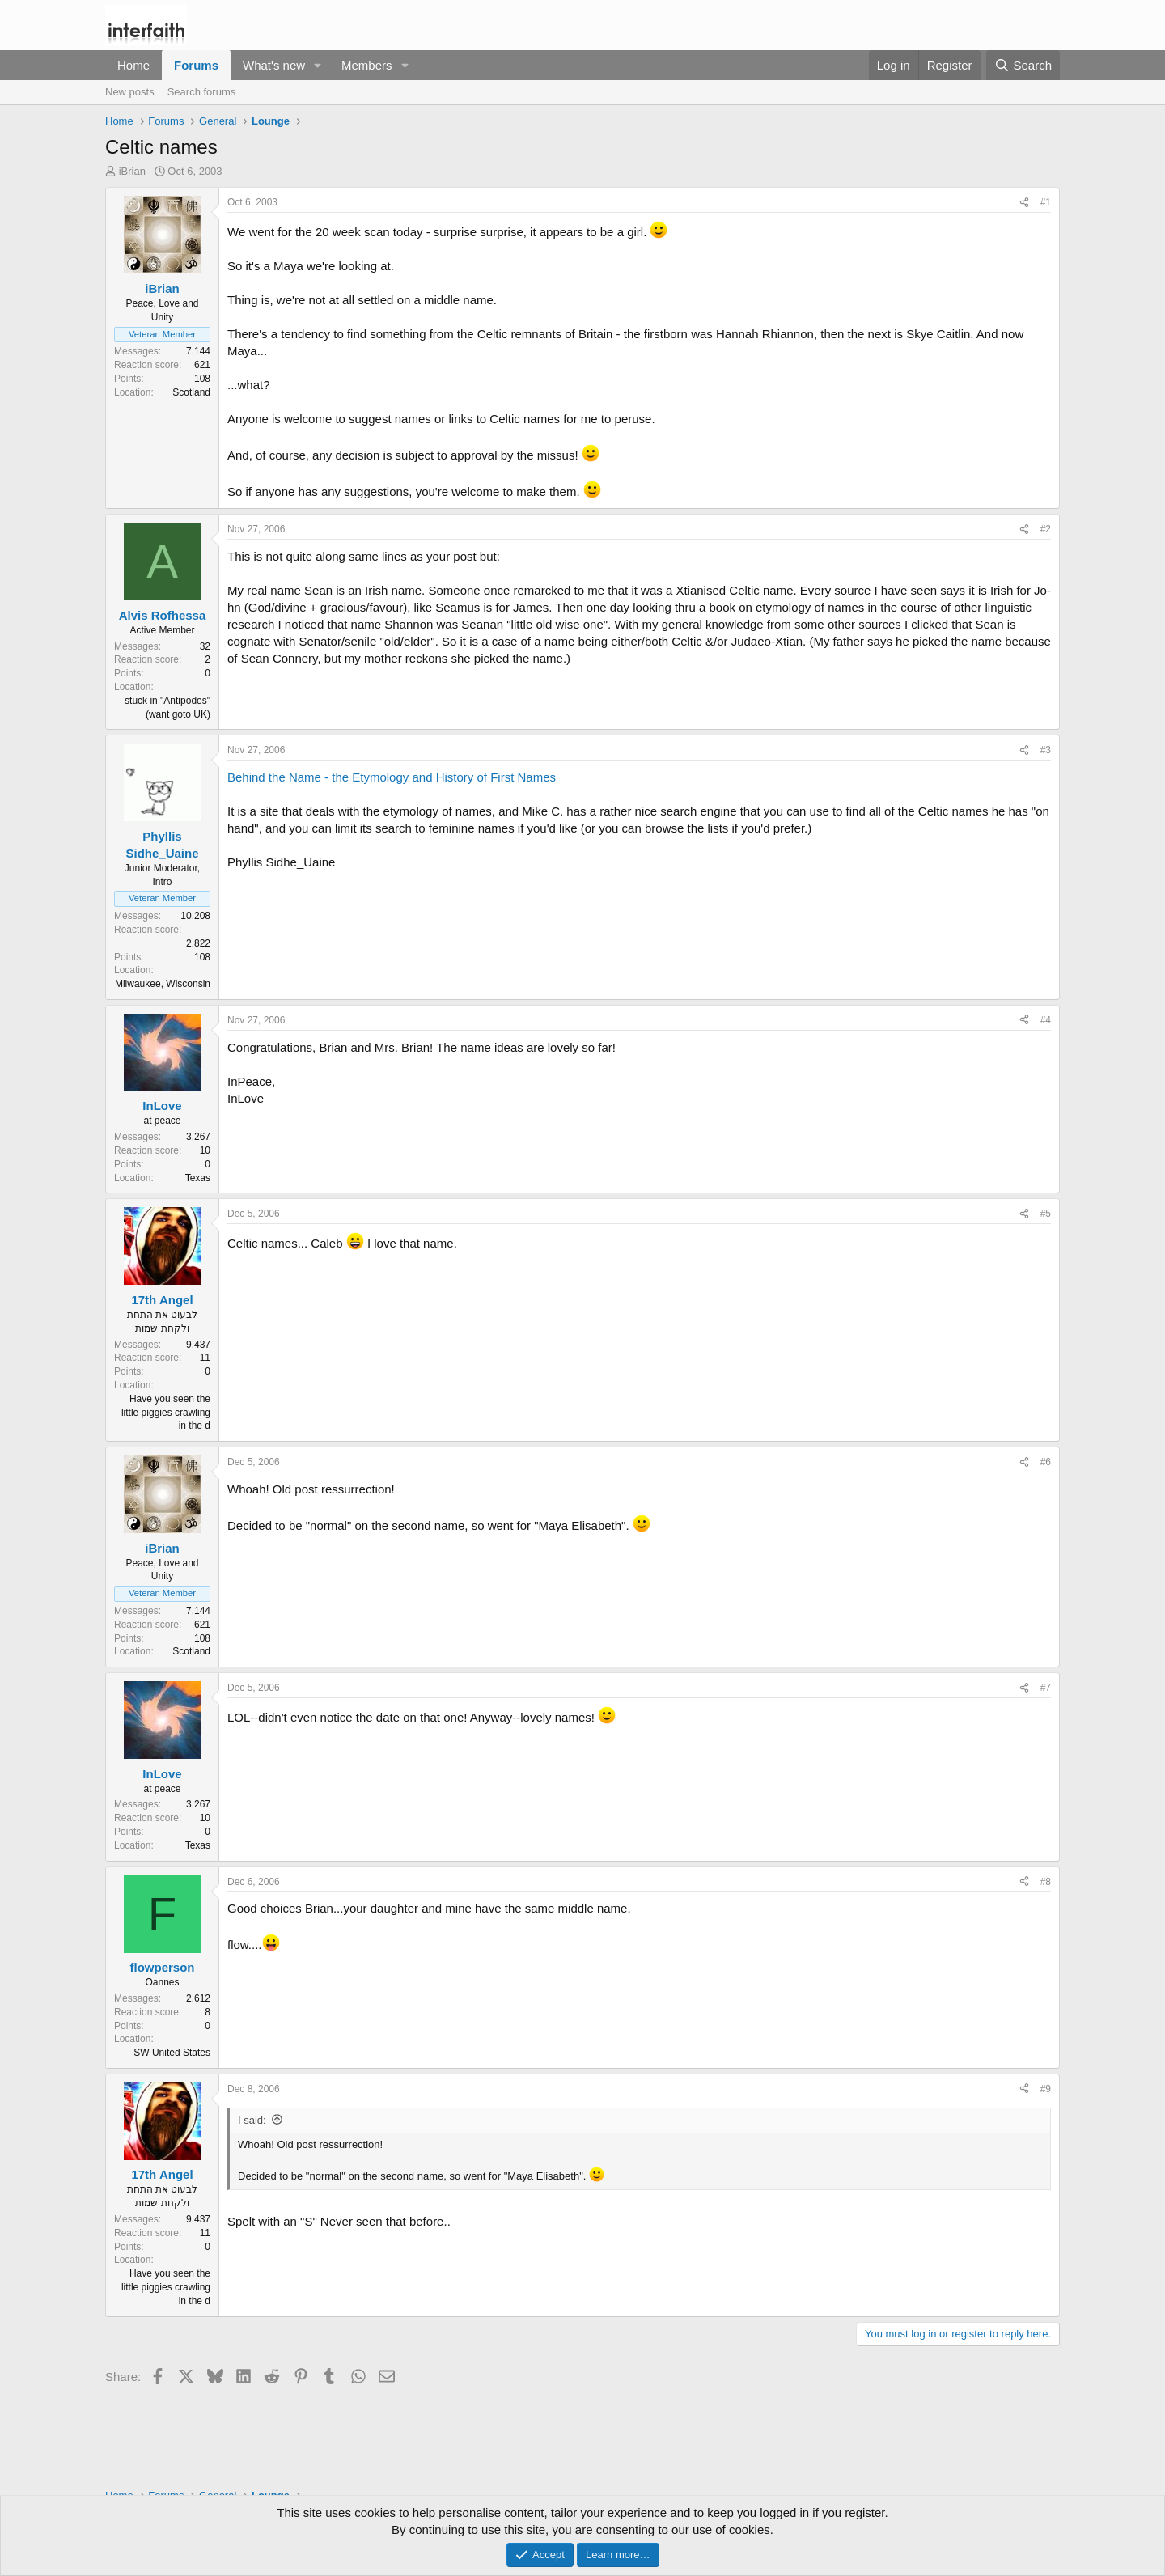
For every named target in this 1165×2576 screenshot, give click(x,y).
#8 (1045, 1882)
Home (133, 65)
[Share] (1024, 202)
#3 (1045, 750)
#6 (1045, 1462)
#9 (1045, 2089)
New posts (130, 92)
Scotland (191, 392)
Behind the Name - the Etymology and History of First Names (391, 777)
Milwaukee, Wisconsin (162, 983)
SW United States (171, 2052)
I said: (252, 2120)
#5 (1045, 1213)
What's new (274, 65)
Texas (197, 1178)
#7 (1045, 1687)
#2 (1045, 529)
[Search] (1023, 65)
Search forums (201, 92)
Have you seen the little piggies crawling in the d (165, 1412)
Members (366, 65)
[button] (318, 65)
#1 (1045, 202)
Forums (196, 65)
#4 (1045, 1020)
